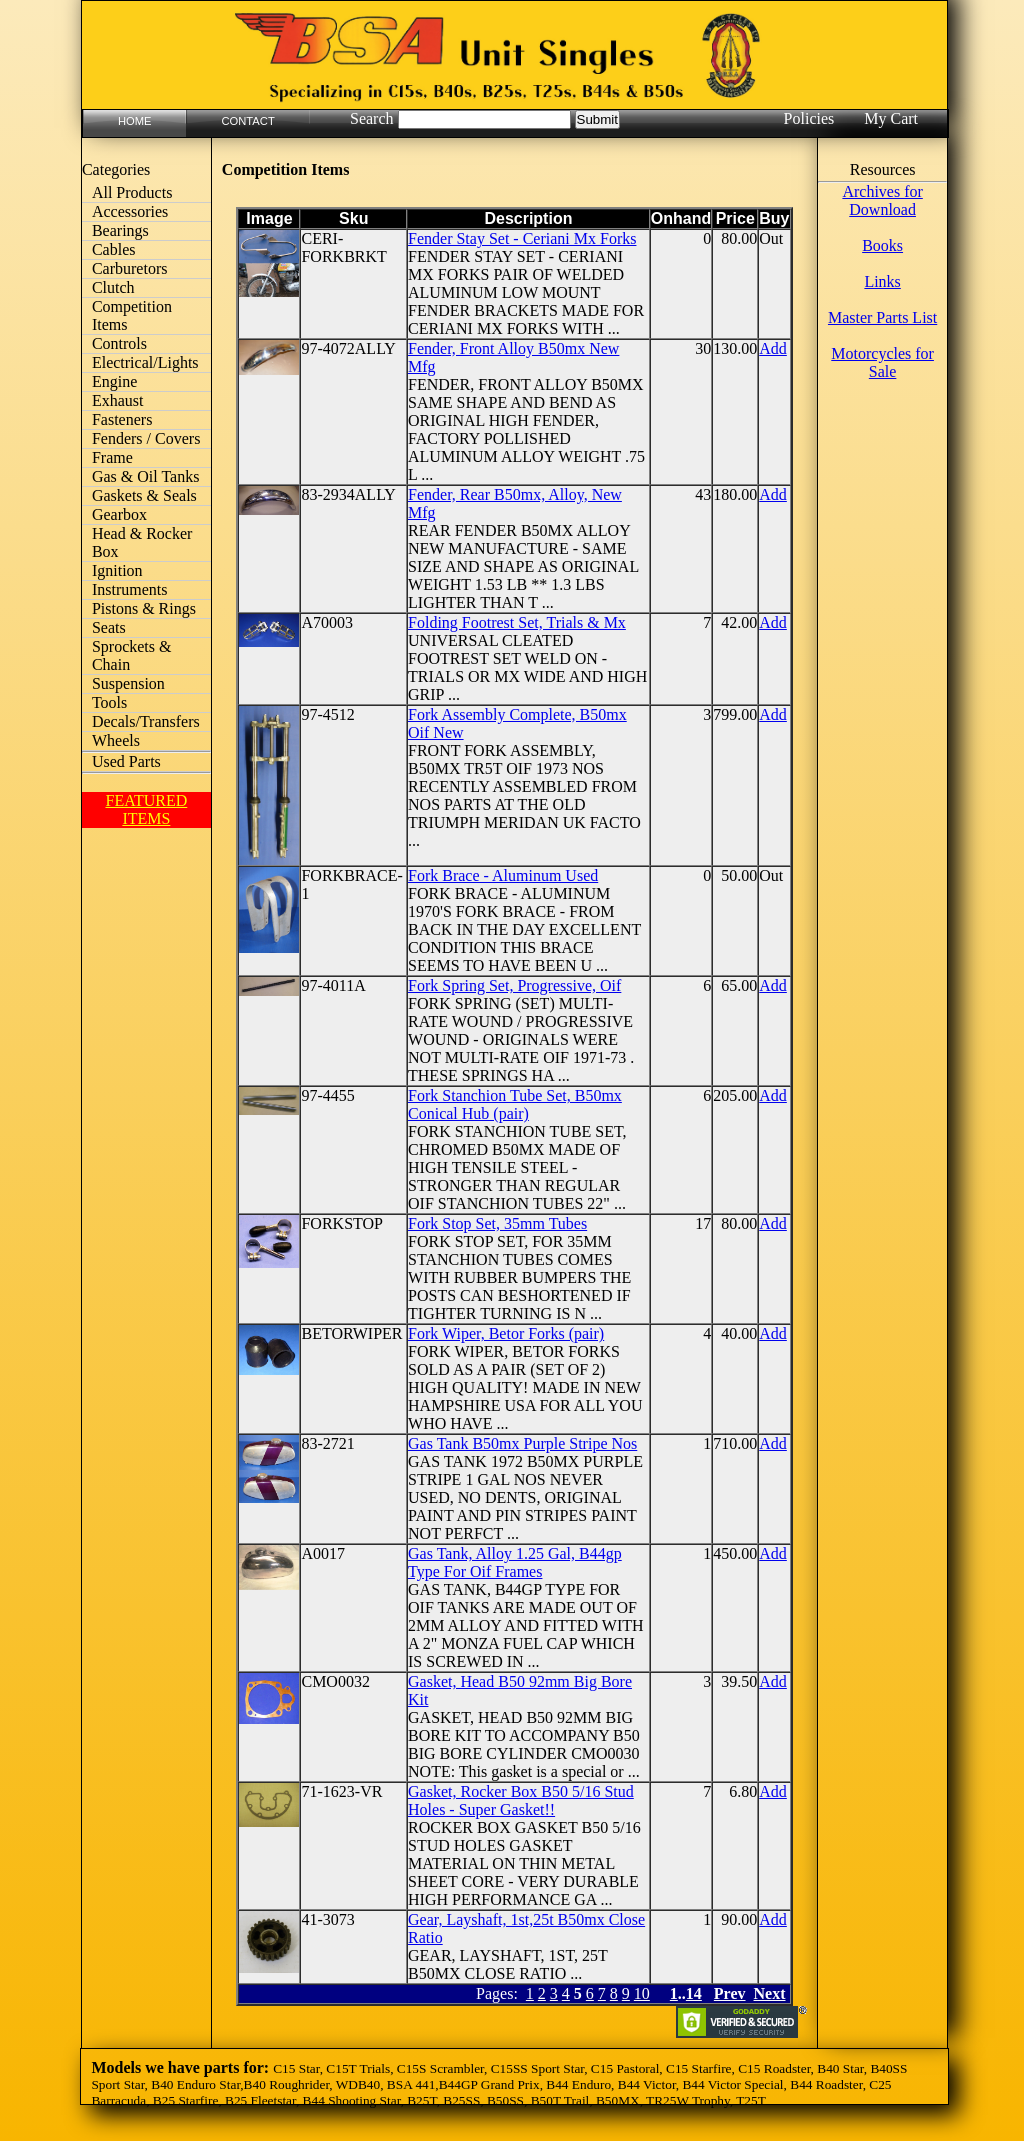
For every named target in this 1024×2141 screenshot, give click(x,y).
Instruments (130, 589)
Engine (114, 381)
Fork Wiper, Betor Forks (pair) (506, 1333)
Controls (119, 343)
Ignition (117, 570)
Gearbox (119, 514)
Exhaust (118, 400)
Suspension (128, 683)
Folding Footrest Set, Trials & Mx (517, 622)
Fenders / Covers (146, 438)
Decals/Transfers (146, 721)
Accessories (130, 211)
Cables (114, 249)
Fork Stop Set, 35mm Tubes (497, 1223)
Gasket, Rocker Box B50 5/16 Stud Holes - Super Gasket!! (521, 1800)
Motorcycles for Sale (882, 362)
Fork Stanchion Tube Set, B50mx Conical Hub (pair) (515, 1104)
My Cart (891, 118)
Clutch (113, 287)
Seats (109, 627)
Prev (730, 1993)
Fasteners (122, 419)
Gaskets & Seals (144, 495)
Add (773, 348)
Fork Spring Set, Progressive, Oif (514, 985)
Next (770, 1993)
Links (882, 281)
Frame (112, 457)
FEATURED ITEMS (146, 809)
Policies (809, 118)
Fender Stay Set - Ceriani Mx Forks (522, 238)
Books (882, 245)
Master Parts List (882, 317)
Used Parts (126, 761)
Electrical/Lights (145, 362)
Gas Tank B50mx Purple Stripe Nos (522, 1443)
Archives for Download (882, 200)
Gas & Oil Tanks (145, 476)
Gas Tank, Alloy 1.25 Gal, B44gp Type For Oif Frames (515, 1562)
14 (694, 1993)
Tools (109, 702)
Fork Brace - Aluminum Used (503, 875)
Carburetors (130, 268)
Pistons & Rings (144, 608)
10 (642, 1993)
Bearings (120, 230)
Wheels (116, 740)
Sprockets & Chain (132, 655)
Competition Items (132, 315)
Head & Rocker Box (142, 542)
